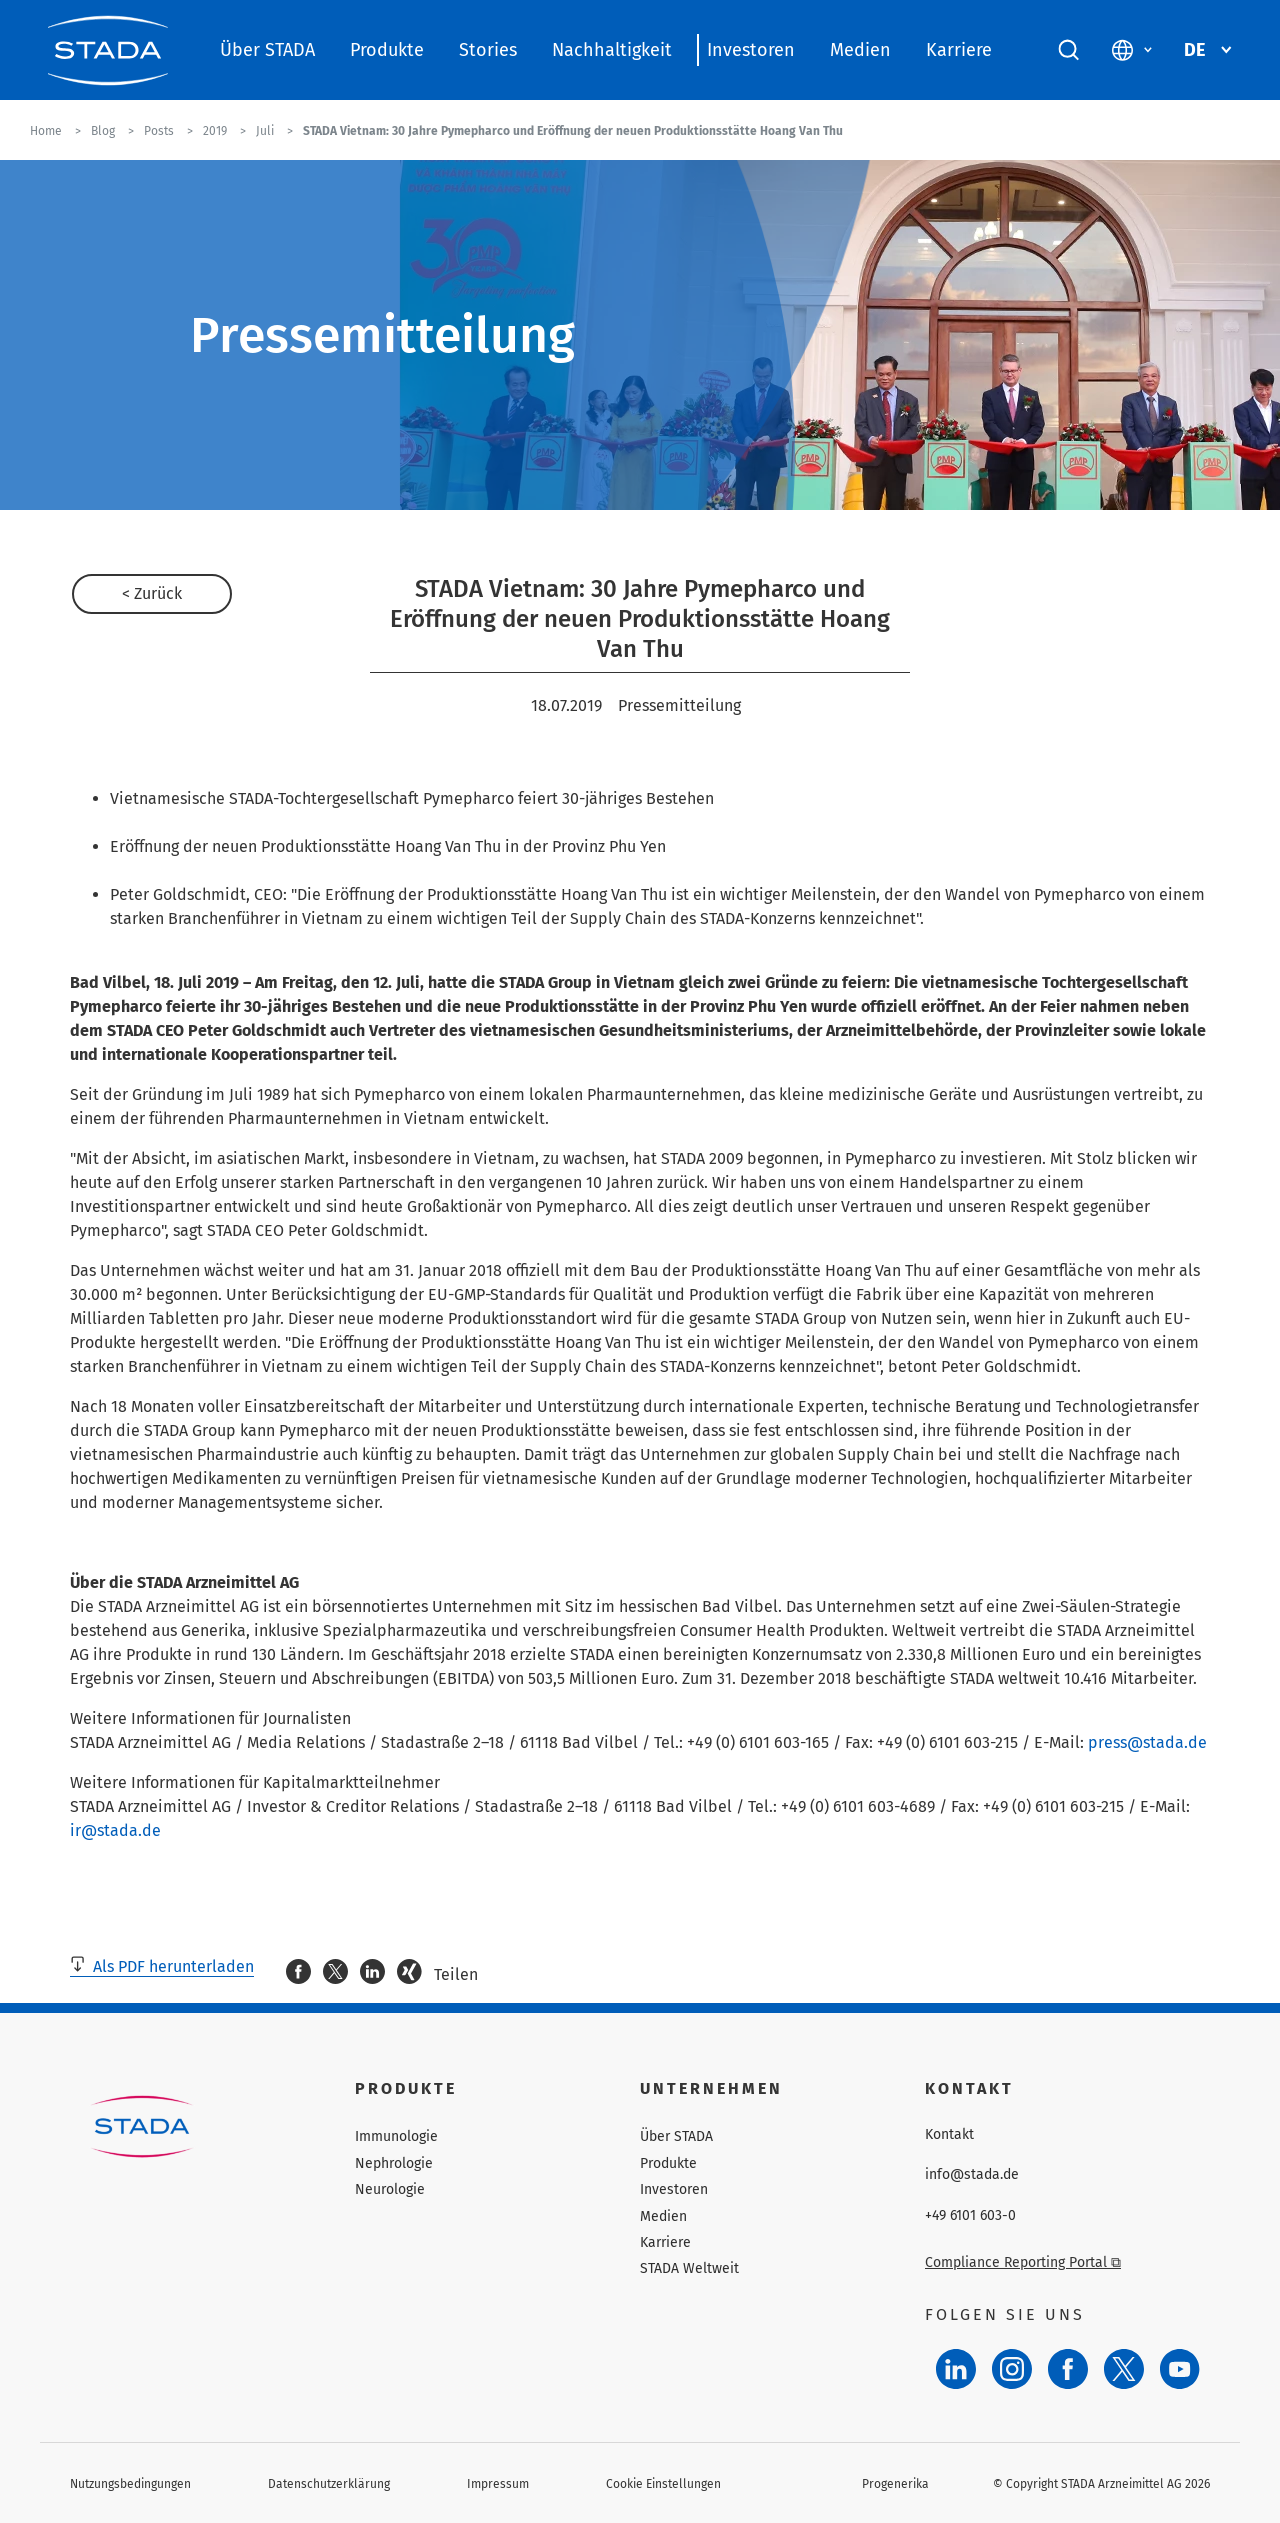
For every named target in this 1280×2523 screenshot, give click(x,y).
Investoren (751, 50)
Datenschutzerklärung (329, 2484)
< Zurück (152, 593)
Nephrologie (394, 2163)
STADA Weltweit (689, 2268)
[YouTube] (1180, 2369)
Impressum (498, 2484)
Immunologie (396, 2136)
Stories (488, 50)
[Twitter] (1124, 2369)
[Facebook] (1068, 2369)
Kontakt (949, 2135)
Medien (860, 50)
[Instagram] (1012, 2369)
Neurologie (390, 2189)
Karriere (959, 50)
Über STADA (267, 50)
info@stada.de (972, 2175)
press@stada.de (1147, 1742)
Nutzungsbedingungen (130, 2484)
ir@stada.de (115, 1830)
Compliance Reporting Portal (1023, 2262)
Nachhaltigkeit (612, 50)
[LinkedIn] (956, 2369)
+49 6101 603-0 (970, 2216)
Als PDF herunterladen (162, 1966)
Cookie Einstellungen (663, 2484)
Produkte (387, 50)
